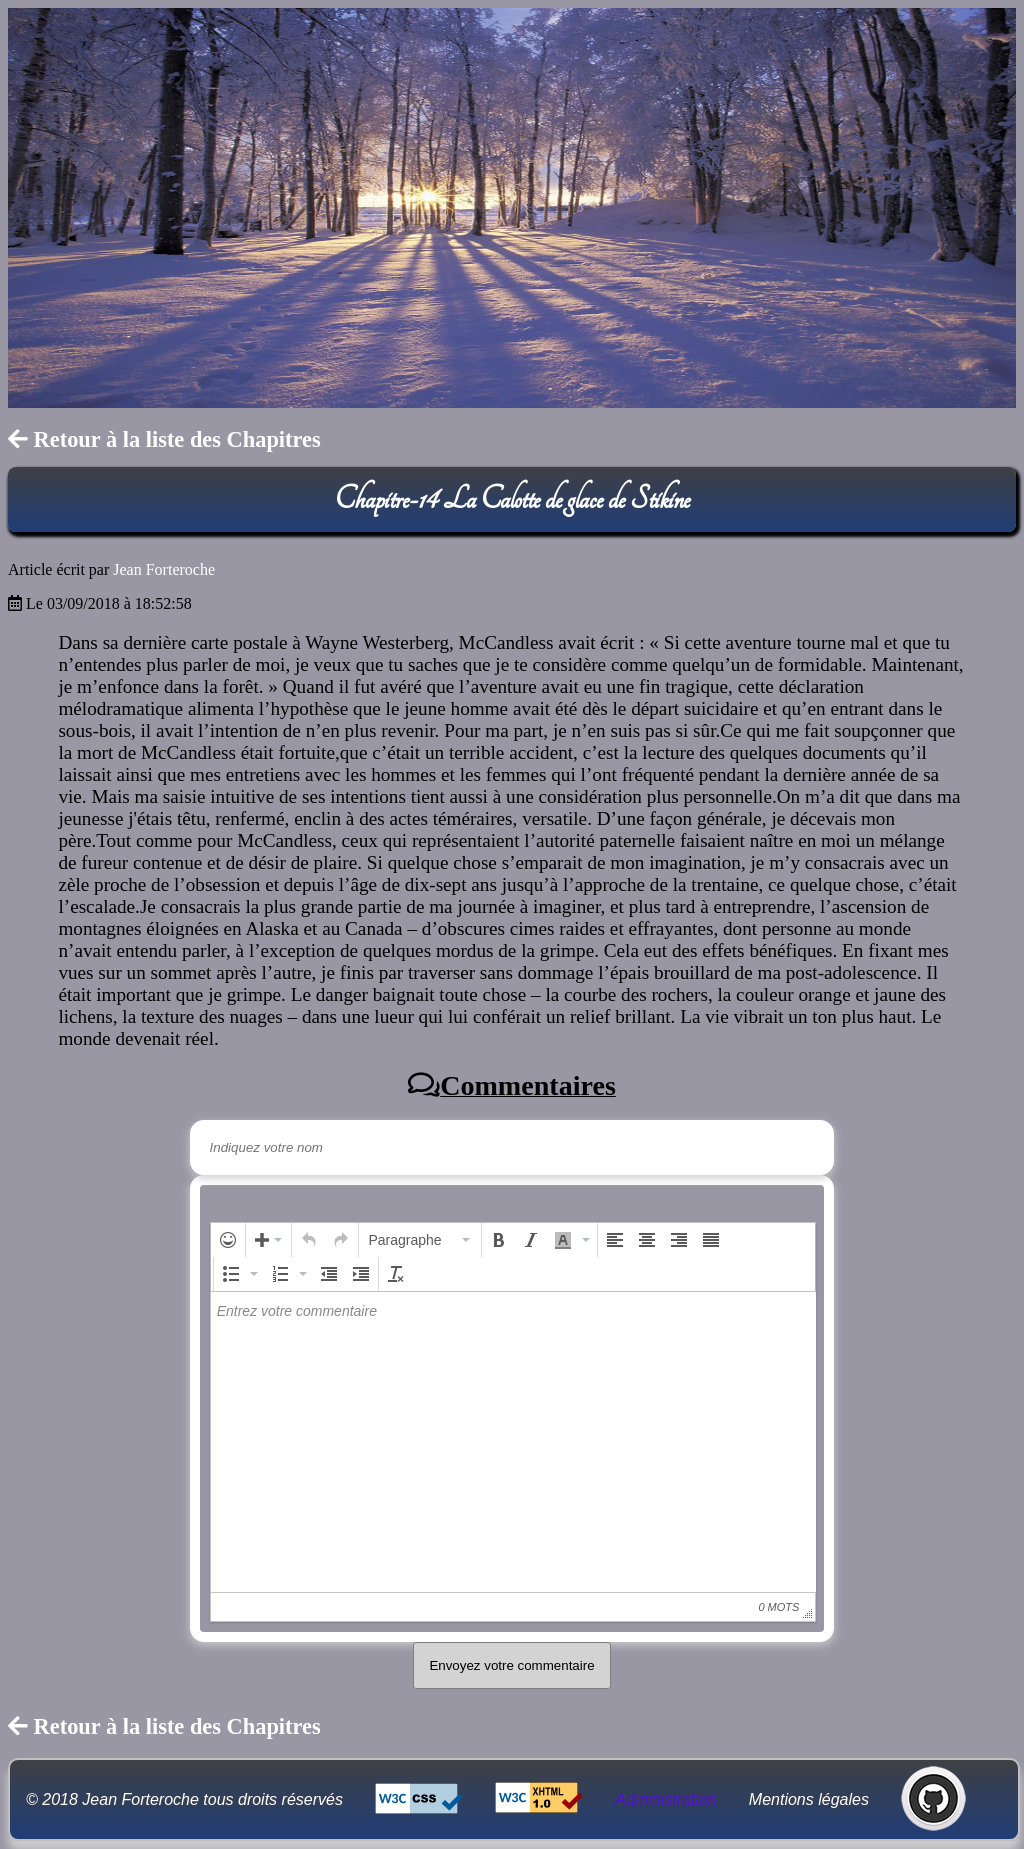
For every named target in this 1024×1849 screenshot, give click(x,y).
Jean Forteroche (164, 569)
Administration (665, 1799)
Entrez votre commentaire (297, 1311)
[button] (228, 1240)
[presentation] (228, 1240)
